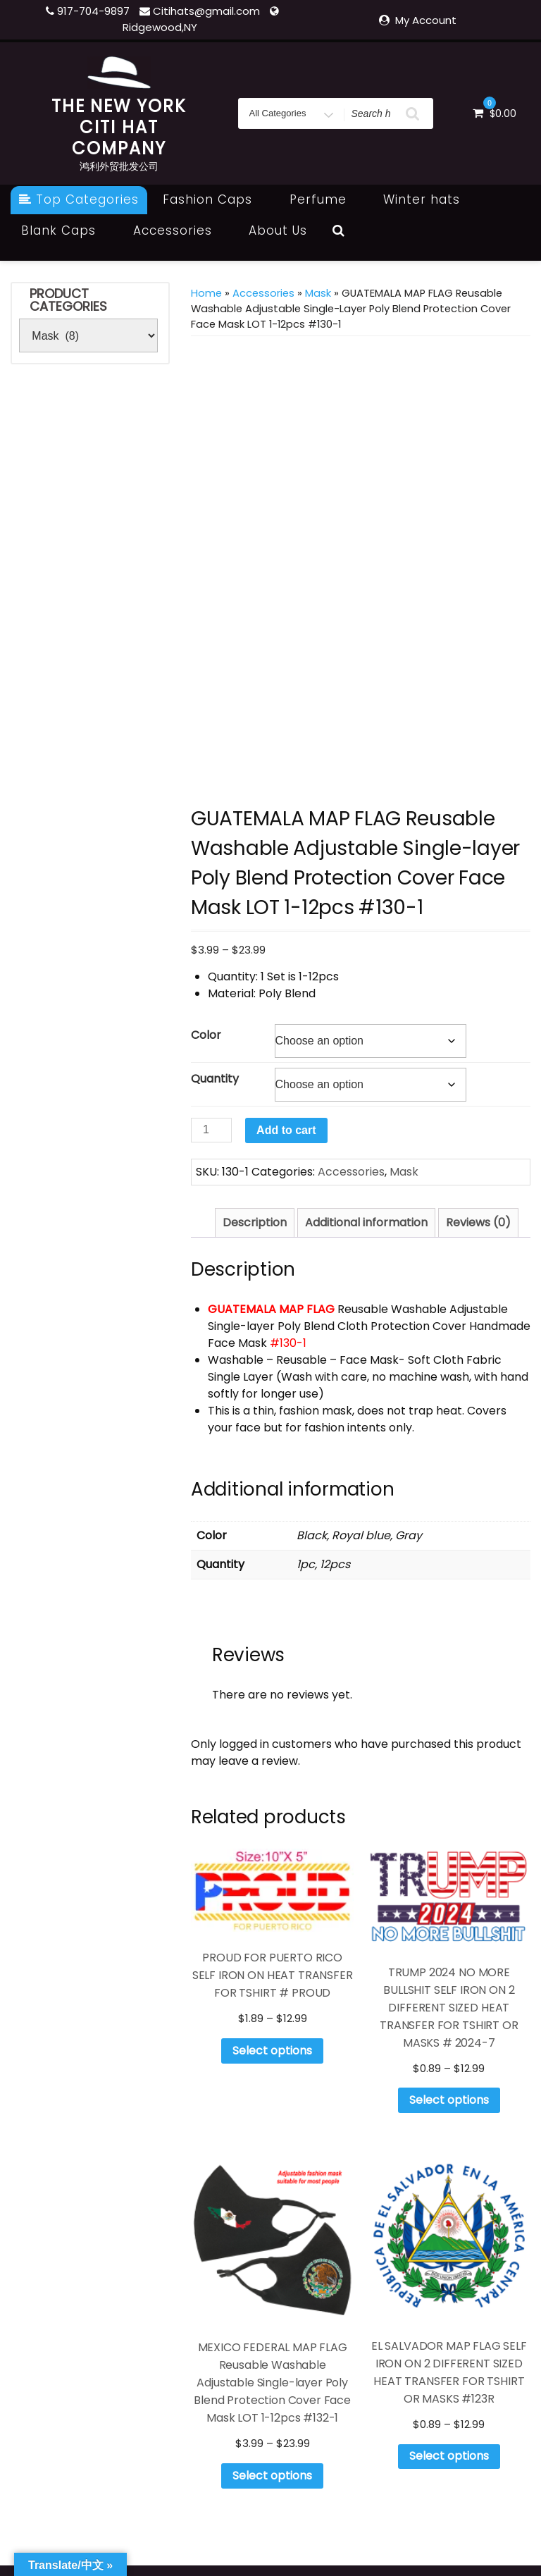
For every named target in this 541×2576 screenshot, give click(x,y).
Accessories (180, 230)
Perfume (326, 199)
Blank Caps (66, 230)
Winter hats (429, 199)
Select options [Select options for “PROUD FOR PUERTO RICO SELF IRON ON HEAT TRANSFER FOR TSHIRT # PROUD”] (272, 2050)
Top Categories (79, 199)
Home (206, 293)
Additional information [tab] (366, 1222)
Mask (318, 293)
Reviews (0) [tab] (478, 1222)
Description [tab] (255, 1222)
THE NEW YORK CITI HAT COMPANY (119, 127)
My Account (425, 20)
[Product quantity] (211, 1130)
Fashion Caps (215, 199)
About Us (278, 230)
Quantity (215, 1079)
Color (206, 1035)
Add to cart (286, 1130)
